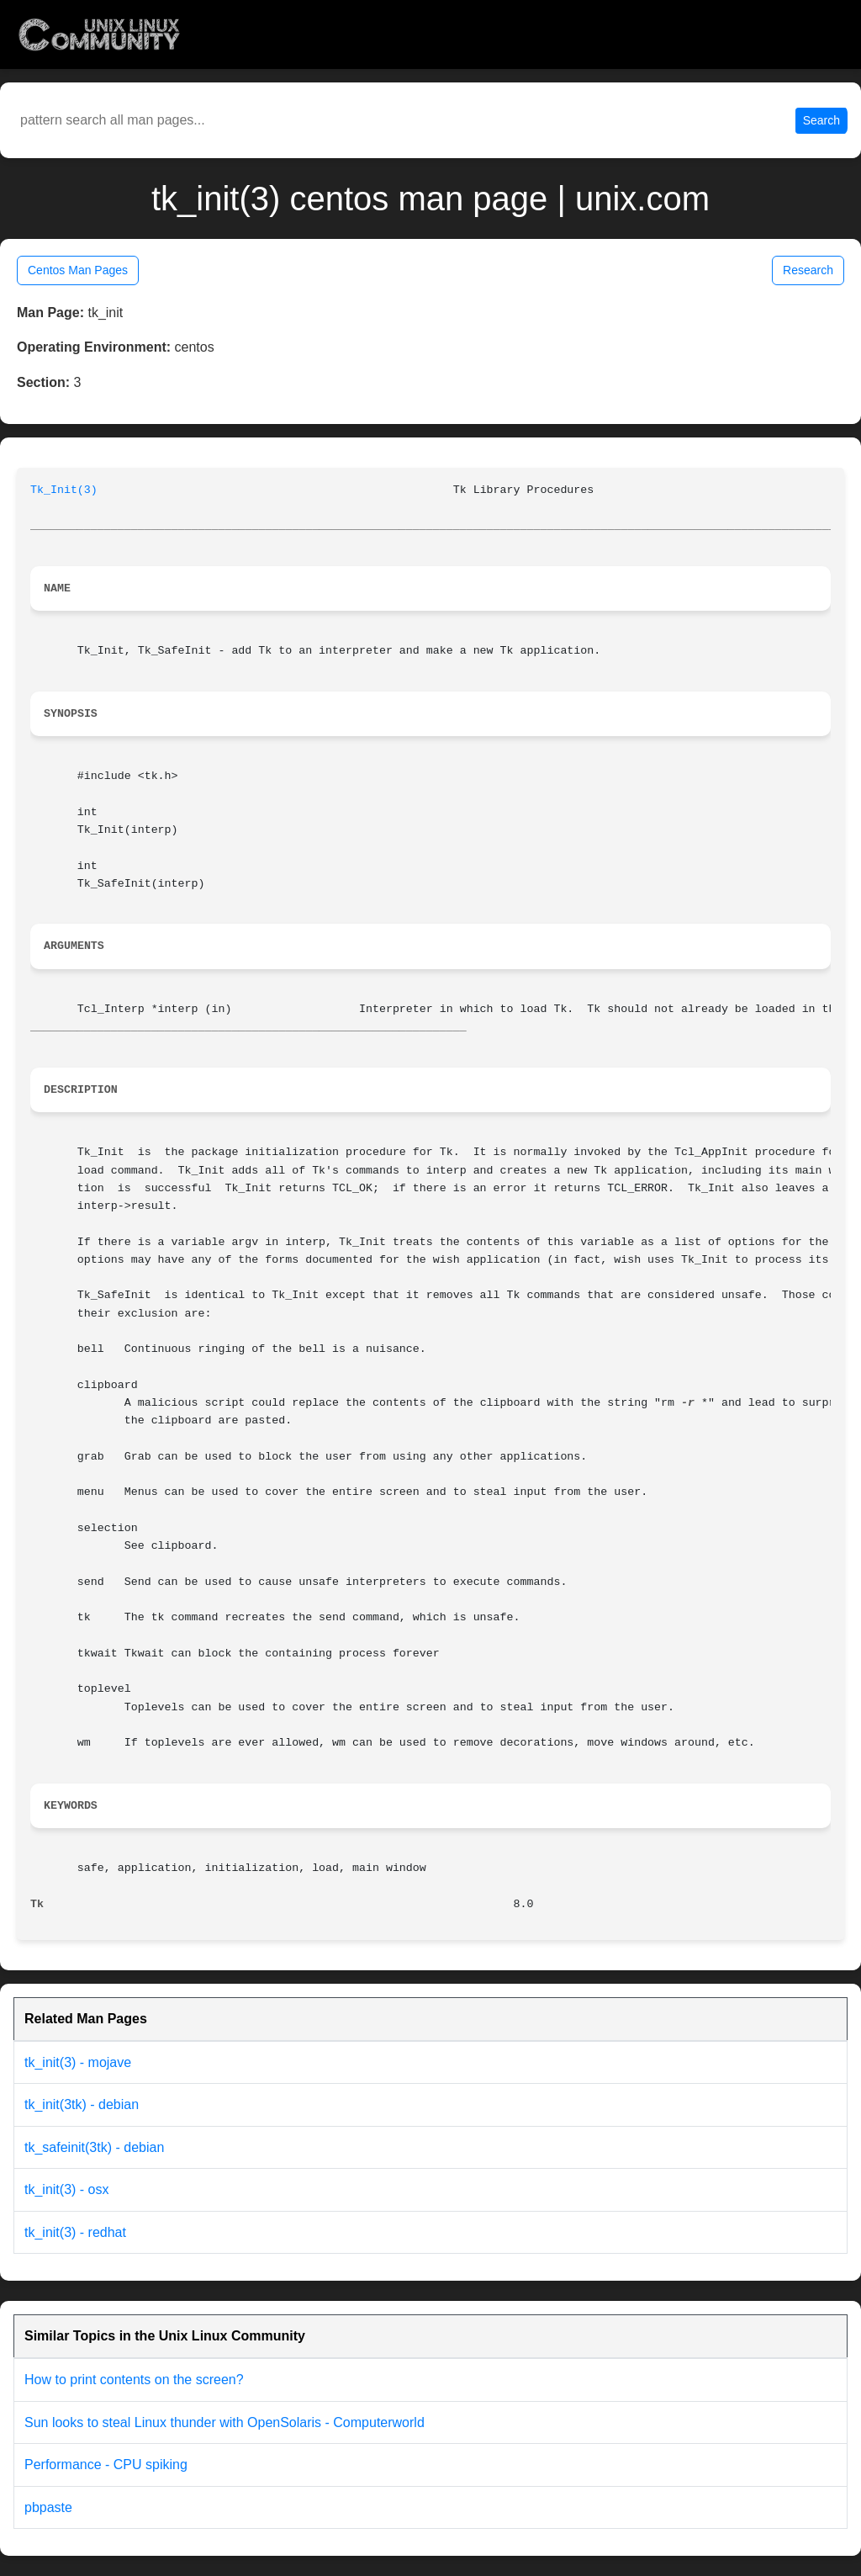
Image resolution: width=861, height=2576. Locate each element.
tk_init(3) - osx (66, 2189)
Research (808, 270)
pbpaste (48, 2507)
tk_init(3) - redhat (75, 2232)
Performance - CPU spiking (106, 2464)
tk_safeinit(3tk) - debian (94, 2147)
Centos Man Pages (78, 270)
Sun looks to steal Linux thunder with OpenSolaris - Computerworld (224, 2422)
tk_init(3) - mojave (77, 2062)
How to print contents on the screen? (134, 2379)
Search (821, 120)
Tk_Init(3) (64, 490)
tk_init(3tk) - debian (81, 2104)
